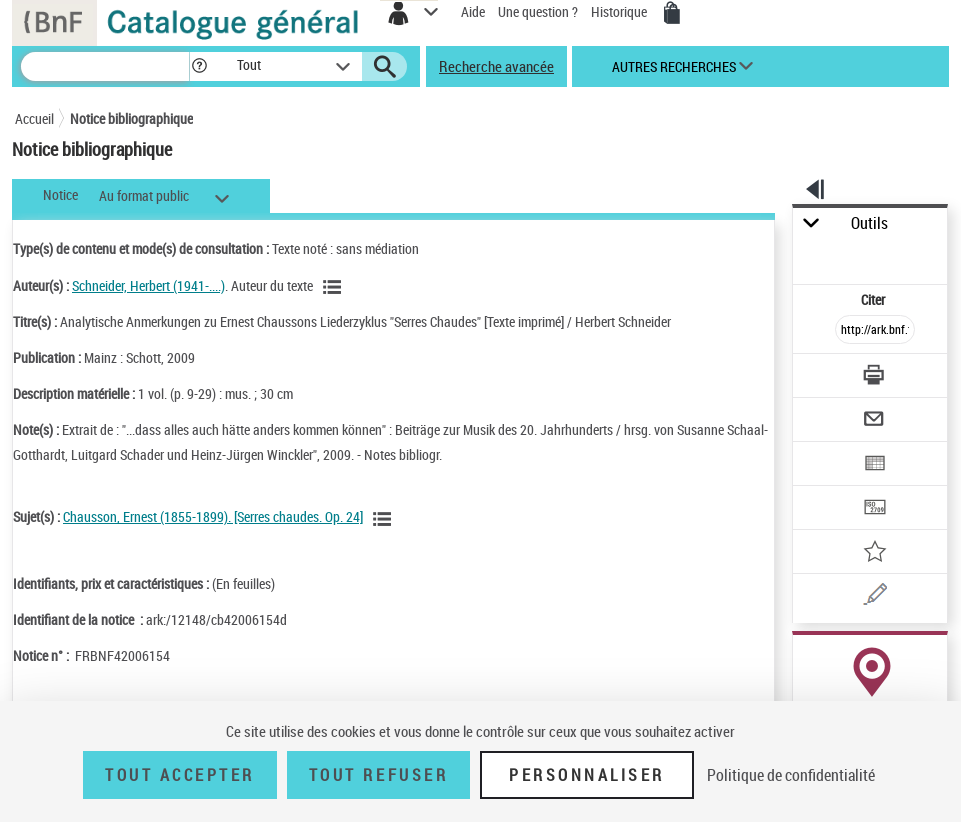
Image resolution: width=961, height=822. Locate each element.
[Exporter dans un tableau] (875, 465)
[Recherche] (105, 66)
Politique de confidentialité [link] (791, 775)
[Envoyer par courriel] (875, 421)
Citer (874, 299)
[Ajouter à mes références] (875, 553)
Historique (620, 11)
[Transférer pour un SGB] (875, 509)
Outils (869, 223)
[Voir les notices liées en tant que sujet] (385, 519)
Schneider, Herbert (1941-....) (148, 285)
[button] (199, 66)
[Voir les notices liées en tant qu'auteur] (335, 287)
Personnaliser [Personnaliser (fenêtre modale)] (587, 775)
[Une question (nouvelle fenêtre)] (875, 597)
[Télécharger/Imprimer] (875, 377)
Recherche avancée (496, 66)
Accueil (34, 118)
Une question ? (538, 11)
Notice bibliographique (131, 118)
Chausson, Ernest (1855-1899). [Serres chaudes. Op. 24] (213, 516)
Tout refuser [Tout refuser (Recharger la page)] (378, 775)
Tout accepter (180, 775)
